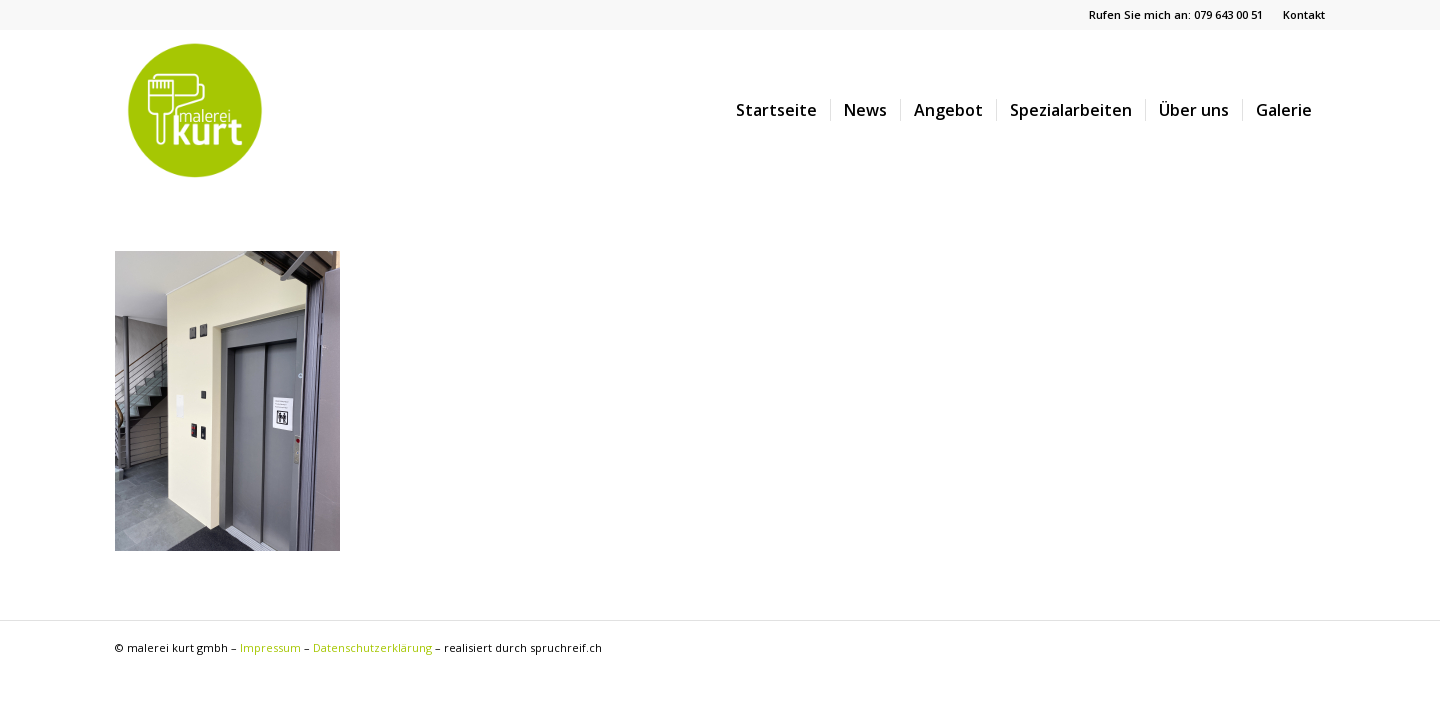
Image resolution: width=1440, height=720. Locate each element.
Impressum (270, 647)
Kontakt (1304, 14)
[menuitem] (1299, 15)
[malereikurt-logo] (195, 110)
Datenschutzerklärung (372, 647)
